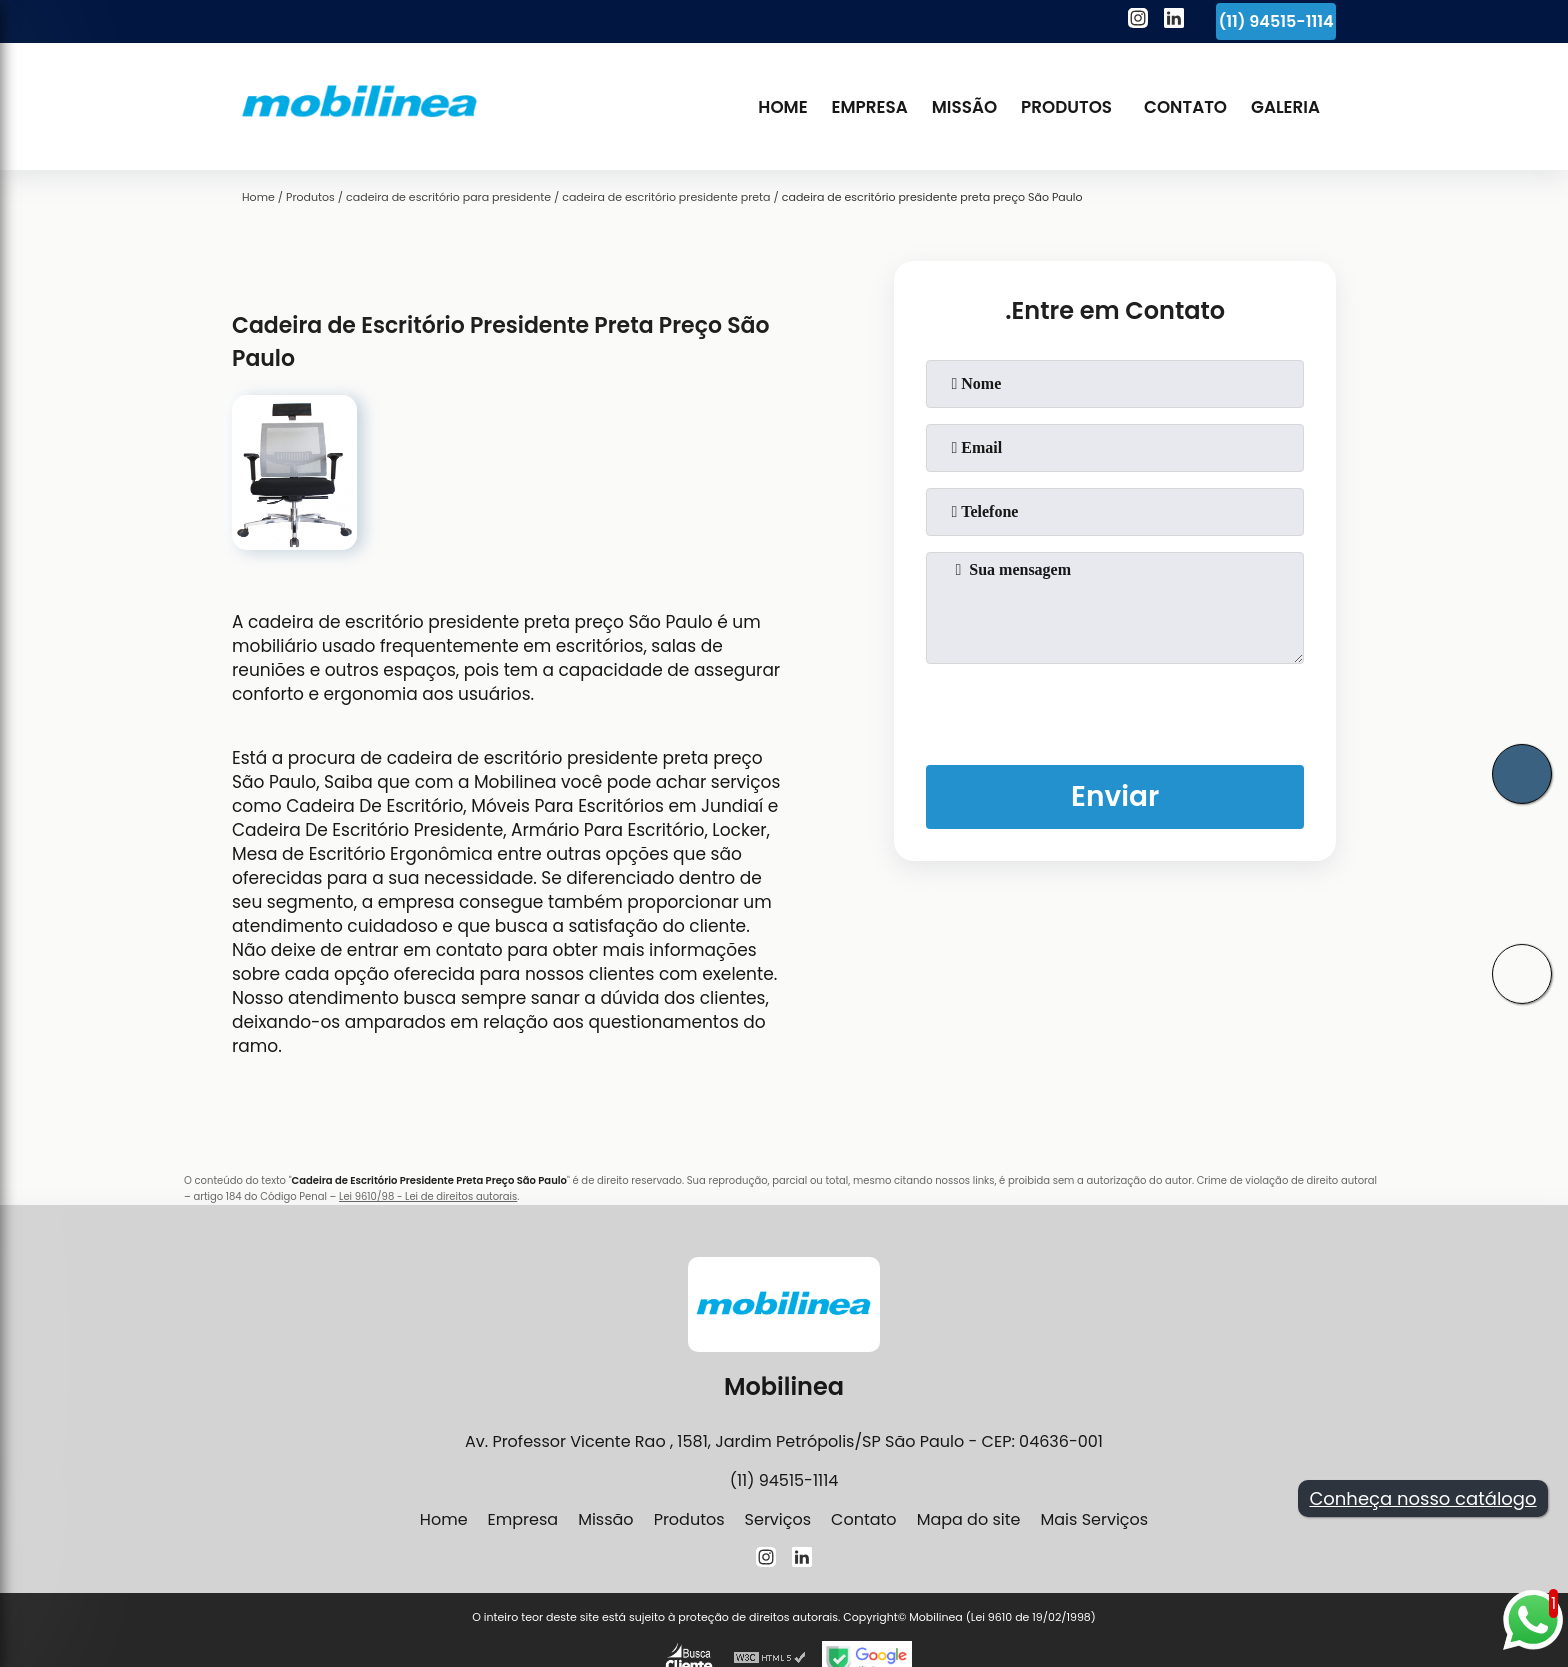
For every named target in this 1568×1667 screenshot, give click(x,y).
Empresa (870, 107)
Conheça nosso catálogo (1422, 1498)
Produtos (1066, 107)
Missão (964, 107)
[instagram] (1138, 21)
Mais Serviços (1094, 1519)
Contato (1185, 107)
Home (782, 107)
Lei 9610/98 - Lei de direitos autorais (428, 1196)
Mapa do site (969, 1519)
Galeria (1285, 107)
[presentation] (1115, 710)
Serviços (778, 1519)
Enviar (1115, 796)
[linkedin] (1174, 21)
